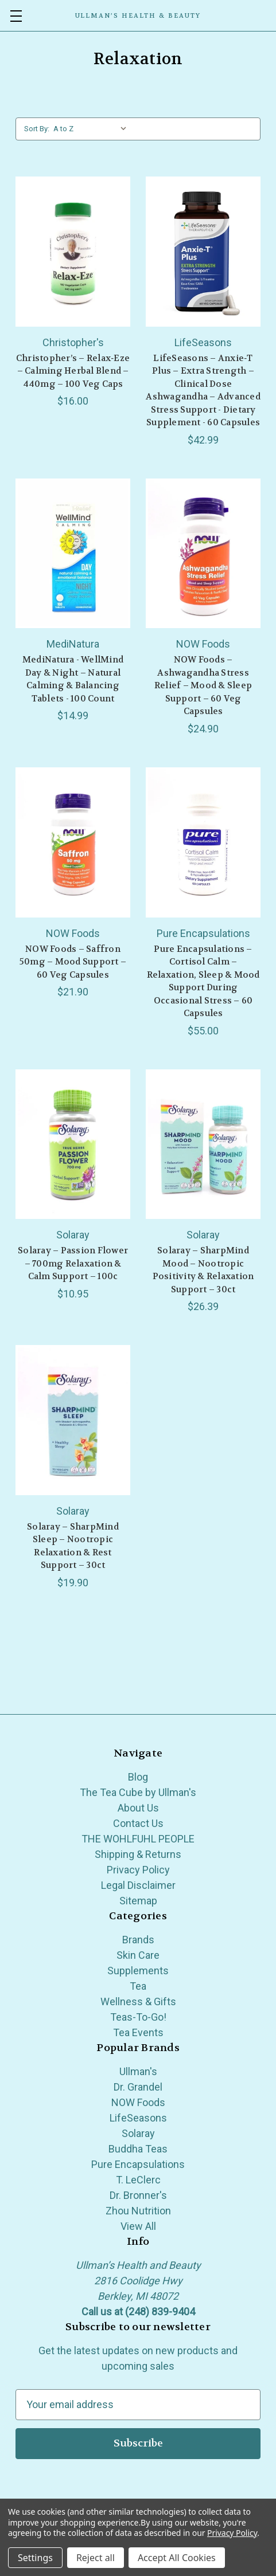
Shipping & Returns (138, 1854)
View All (138, 2226)
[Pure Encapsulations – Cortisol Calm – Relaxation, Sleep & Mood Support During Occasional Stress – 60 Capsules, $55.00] (203, 842)
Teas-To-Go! (138, 2017)
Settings (35, 2557)
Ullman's (138, 2071)
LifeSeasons (138, 2118)
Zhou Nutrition (138, 2211)
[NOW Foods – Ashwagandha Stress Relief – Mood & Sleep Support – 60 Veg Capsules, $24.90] (203, 553)
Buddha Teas (138, 2149)
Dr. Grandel (138, 2087)
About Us (138, 1808)
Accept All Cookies (177, 2557)
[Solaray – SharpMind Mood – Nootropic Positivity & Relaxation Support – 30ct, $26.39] (203, 1144)
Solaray (138, 2133)
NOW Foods (138, 2102)
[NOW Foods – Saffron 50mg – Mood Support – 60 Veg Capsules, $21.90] (73, 842)
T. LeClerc (138, 2180)
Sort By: (36, 128)
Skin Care (138, 1955)
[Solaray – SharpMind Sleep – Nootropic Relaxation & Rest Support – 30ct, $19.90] (73, 1420)
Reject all (95, 2557)
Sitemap (138, 1901)
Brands (138, 1940)
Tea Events (138, 2032)
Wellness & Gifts (138, 2001)
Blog (138, 1777)
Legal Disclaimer (138, 1885)
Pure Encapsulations (138, 2164)
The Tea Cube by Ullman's (138, 1792)
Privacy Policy (138, 1870)
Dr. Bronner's (138, 2195)
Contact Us (138, 1823)
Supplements (138, 1971)
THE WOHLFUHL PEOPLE (138, 1839)
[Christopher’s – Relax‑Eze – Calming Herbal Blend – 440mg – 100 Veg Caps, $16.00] (73, 251)
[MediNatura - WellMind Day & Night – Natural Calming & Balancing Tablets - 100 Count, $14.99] (73, 553)
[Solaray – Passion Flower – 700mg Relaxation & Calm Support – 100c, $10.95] (73, 1144)
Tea (138, 1986)
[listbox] (93, 129)
